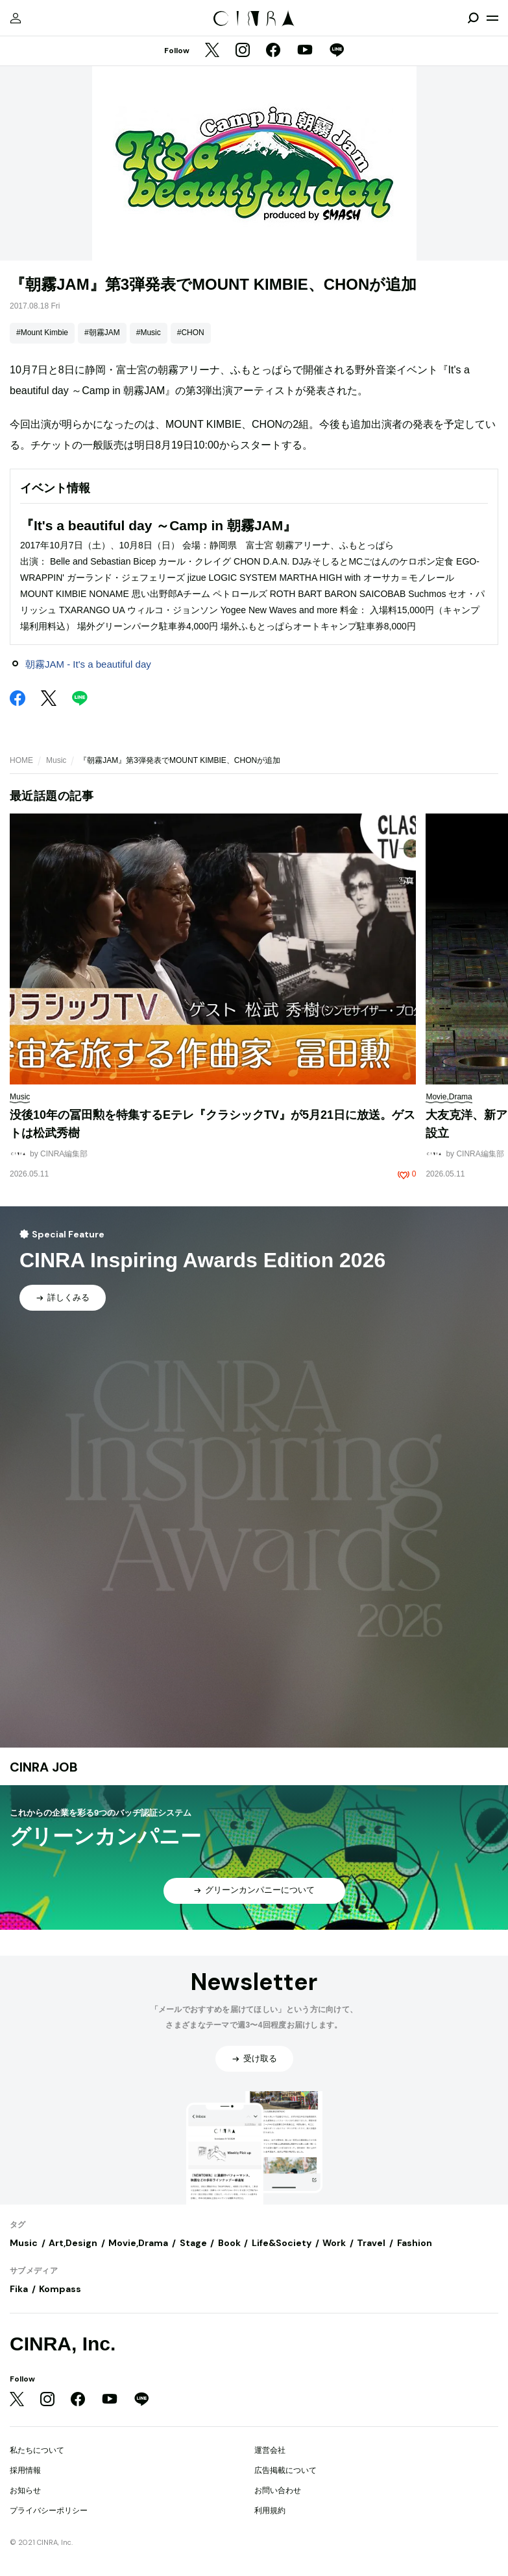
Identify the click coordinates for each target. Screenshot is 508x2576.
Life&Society (281, 2242)
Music (56, 760)
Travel (371, 2242)
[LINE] (337, 51)
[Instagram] (243, 51)
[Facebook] (273, 51)
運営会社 (269, 2450)
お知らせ (25, 2490)
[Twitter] (212, 51)
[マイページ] (15, 18)
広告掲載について (285, 2470)
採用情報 (25, 2470)
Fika (19, 2288)
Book (229, 2242)
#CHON (190, 332)
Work (334, 2242)
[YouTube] (304, 51)
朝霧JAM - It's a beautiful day (88, 664)
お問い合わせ (277, 2490)
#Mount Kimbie (42, 332)
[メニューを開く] (492, 18)
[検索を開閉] (473, 18)
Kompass (60, 2288)
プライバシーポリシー (49, 2510)
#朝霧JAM (102, 332)
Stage (193, 2242)
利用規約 (269, 2510)
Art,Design (73, 2242)
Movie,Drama (138, 2242)
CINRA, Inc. (62, 2343)
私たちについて (37, 2450)
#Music (148, 332)
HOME (21, 760)
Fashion (414, 2242)
